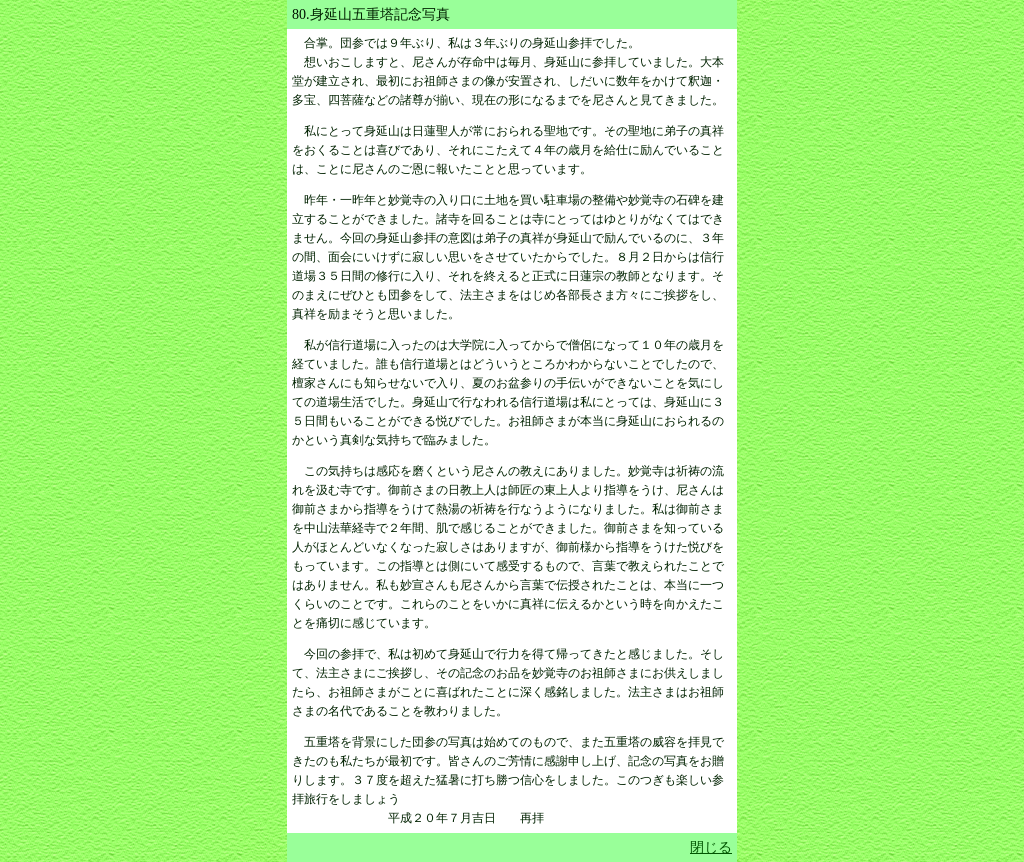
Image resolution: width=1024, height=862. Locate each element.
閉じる (711, 847)
